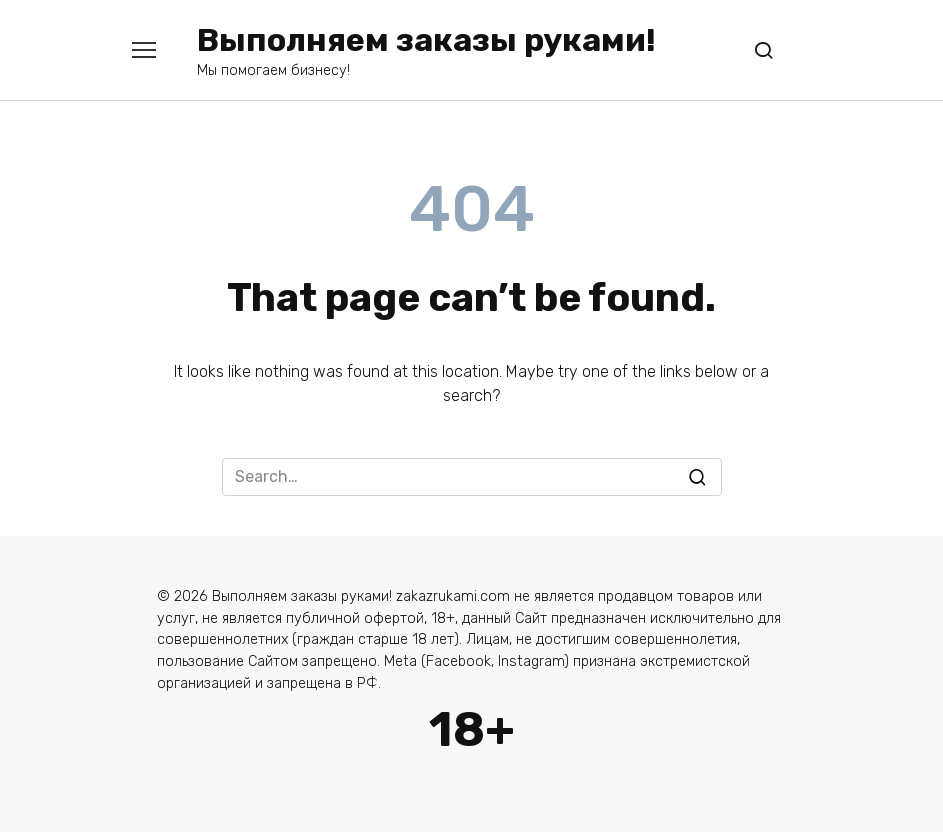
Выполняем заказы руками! (426, 40)
